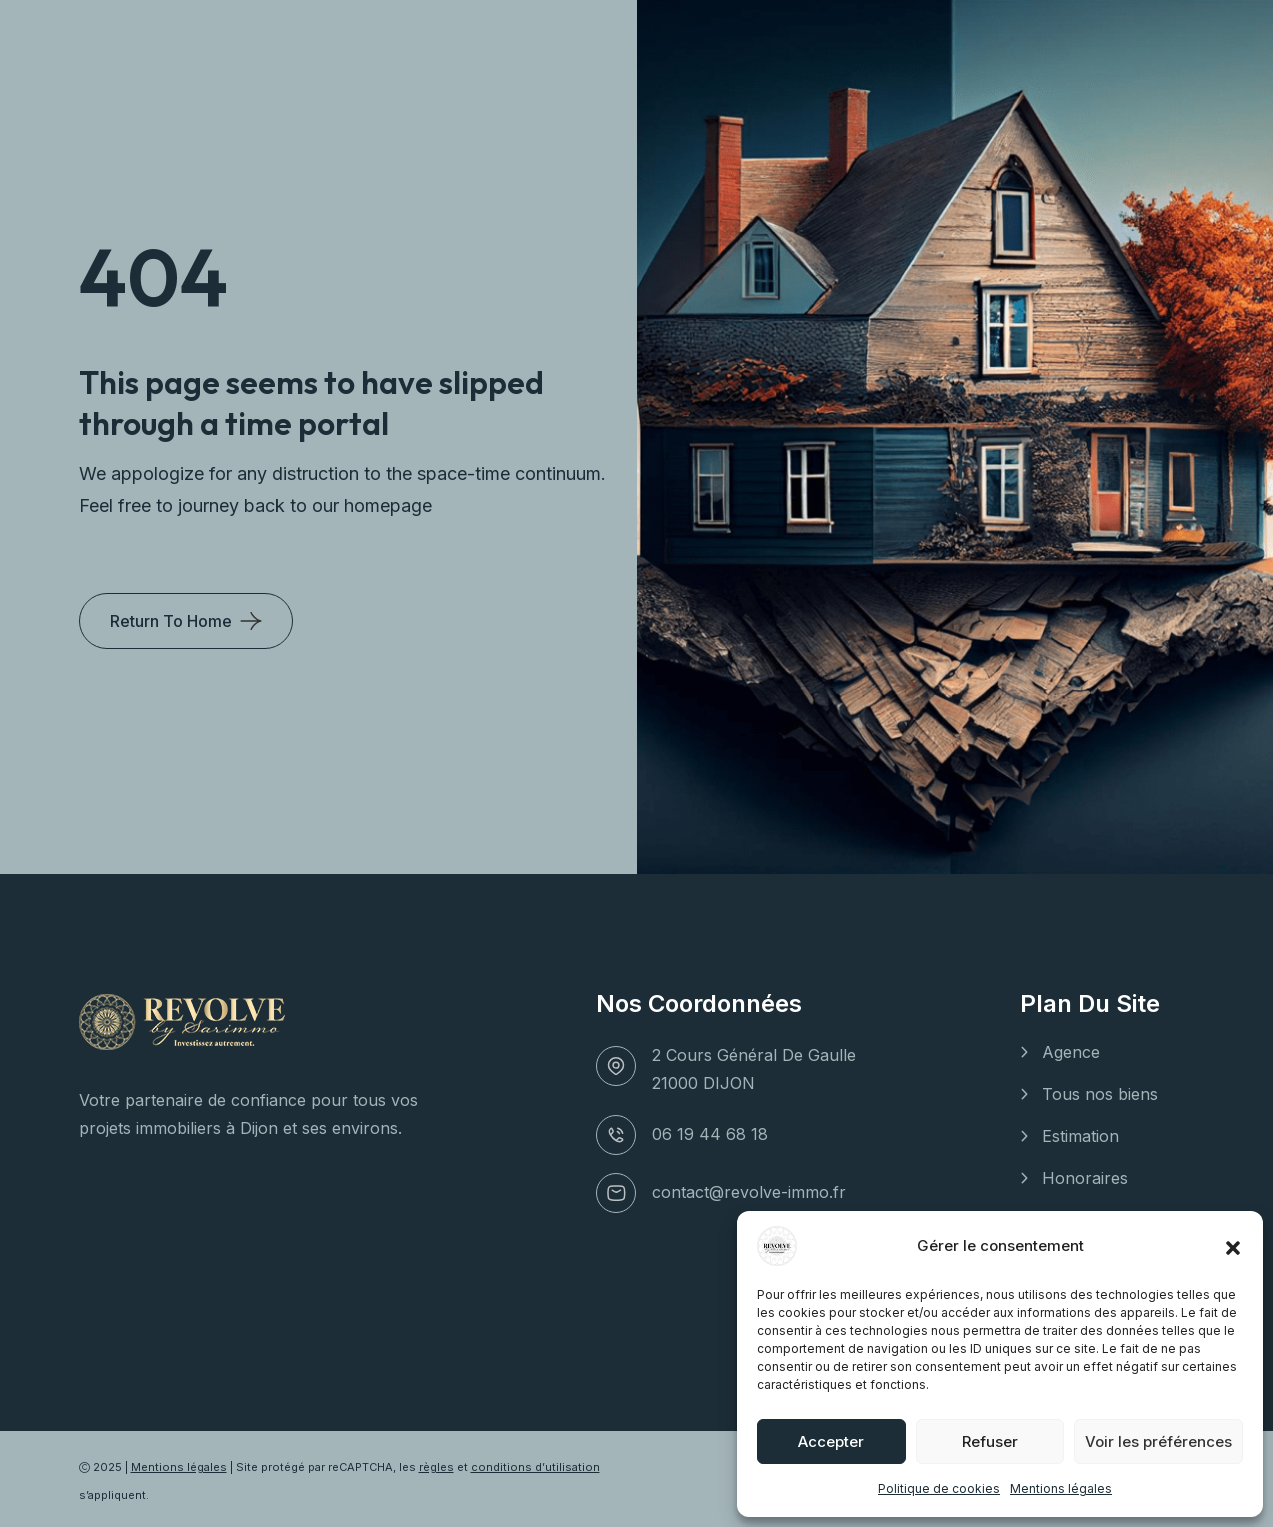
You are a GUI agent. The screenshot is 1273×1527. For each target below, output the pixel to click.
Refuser (990, 1441)
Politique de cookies (939, 1488)
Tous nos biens (1100, 1094)
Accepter (831, 1441)
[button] (1233, 1246)
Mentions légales (1061, 1488)
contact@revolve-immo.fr (749, 1192)
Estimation (1080, 1136)
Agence (1071, 1052)
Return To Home (171, 621)
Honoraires (1085, 1178)
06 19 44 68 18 (710, 1134)
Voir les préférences (1158, 1441)
